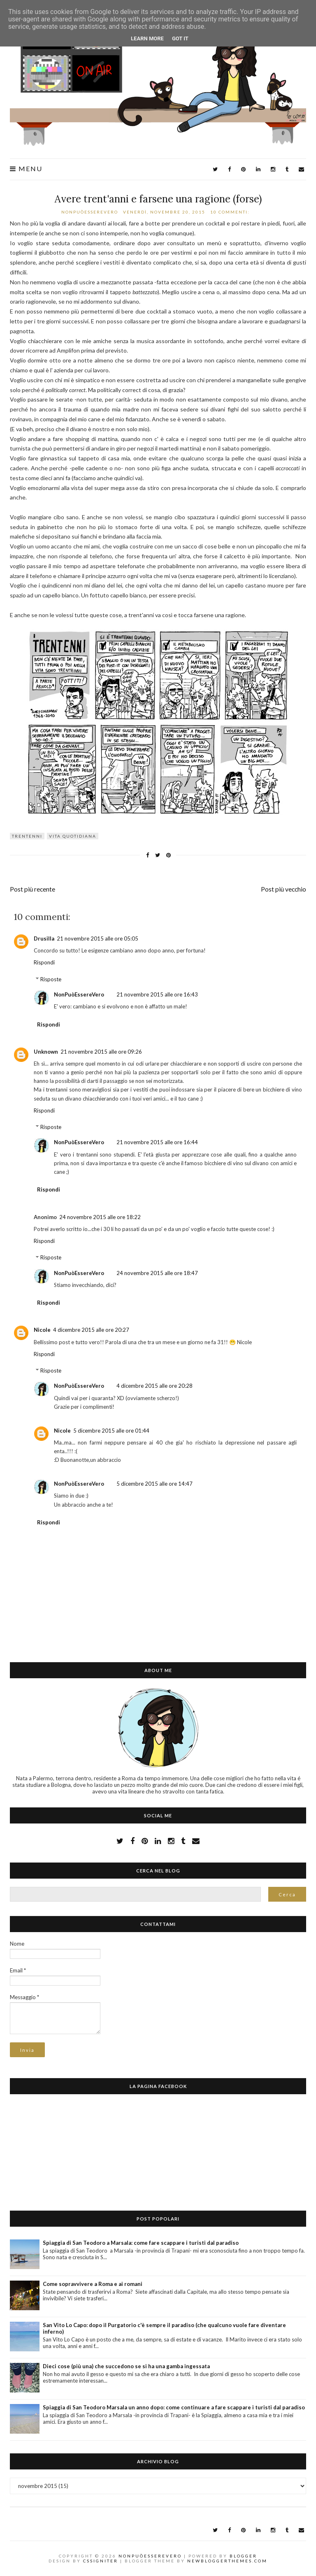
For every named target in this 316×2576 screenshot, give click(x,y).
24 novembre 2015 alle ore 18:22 (100, 1217)
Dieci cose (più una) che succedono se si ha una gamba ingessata (126, 2366)
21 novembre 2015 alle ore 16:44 (157, 1142)
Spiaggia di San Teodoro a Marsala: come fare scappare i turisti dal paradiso (141, 2242)
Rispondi (44, 962)
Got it (180, 38)
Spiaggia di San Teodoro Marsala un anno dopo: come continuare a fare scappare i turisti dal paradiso (174, 2407)
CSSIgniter (100, 2560)
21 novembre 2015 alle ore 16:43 (157, 994)
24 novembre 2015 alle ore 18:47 (157, 1273)
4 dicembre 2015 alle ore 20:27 (91, 1329)
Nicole (42, 1329)
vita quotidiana (72, 836)
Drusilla (44, 938)
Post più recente (32, 889)
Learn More (147, 38)
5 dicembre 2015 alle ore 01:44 (111, 1430)
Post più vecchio (283, 889)
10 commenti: (230, 211)
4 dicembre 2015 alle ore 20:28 (154, 1385)
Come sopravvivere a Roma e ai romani (92, 2284)
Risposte (50, 979)
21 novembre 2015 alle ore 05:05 (97, 938)
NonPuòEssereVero (79, 994)
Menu (26, 168)
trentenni (27, 836)
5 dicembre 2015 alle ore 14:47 (154, 1483)
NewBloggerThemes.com (227, 2560)
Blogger (243, 2555)
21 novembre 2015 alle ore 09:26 (101, 1051)
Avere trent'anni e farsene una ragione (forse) (158, 199)
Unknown (46, 1051)
